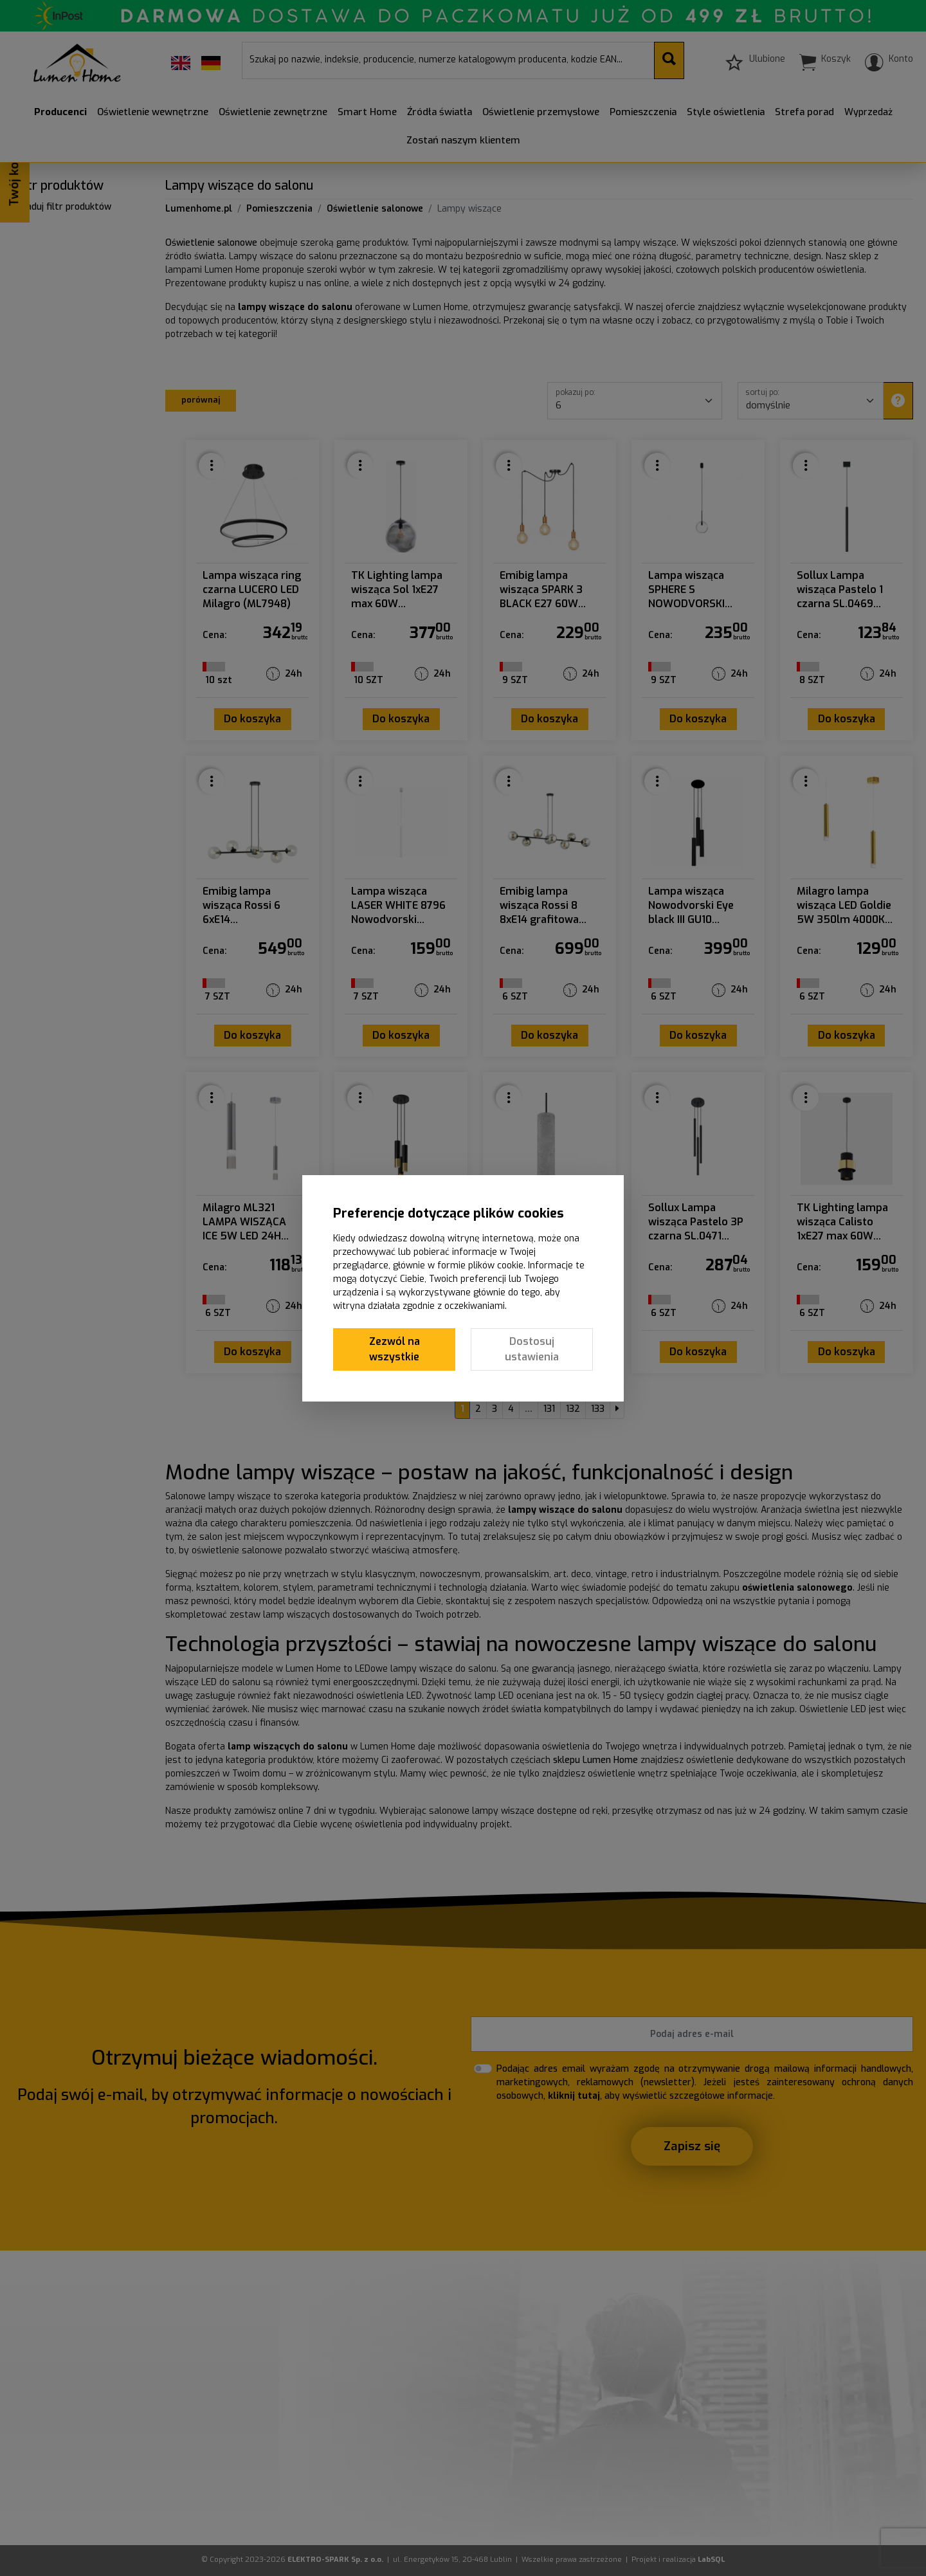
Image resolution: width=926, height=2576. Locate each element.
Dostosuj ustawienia (532, 1349)
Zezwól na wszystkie (394, 1349)
